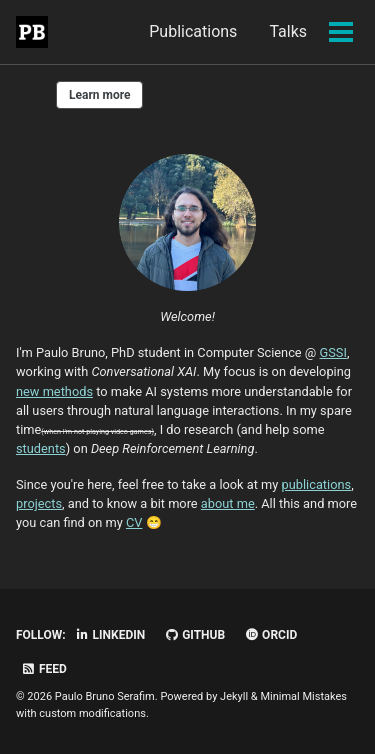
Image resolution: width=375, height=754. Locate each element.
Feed (44, 669)
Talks (288, 31)
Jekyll (234, 696)
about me (228, 503)
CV (134, 522)
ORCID (270, 635)
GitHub (194, 635)
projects (39, 503)
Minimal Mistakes (303, 696)
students (41, 448)
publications (317, 484)
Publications (193, 31)
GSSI (333, 352)
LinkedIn (110, 635)
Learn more (99, 95)
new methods (54, 391)
